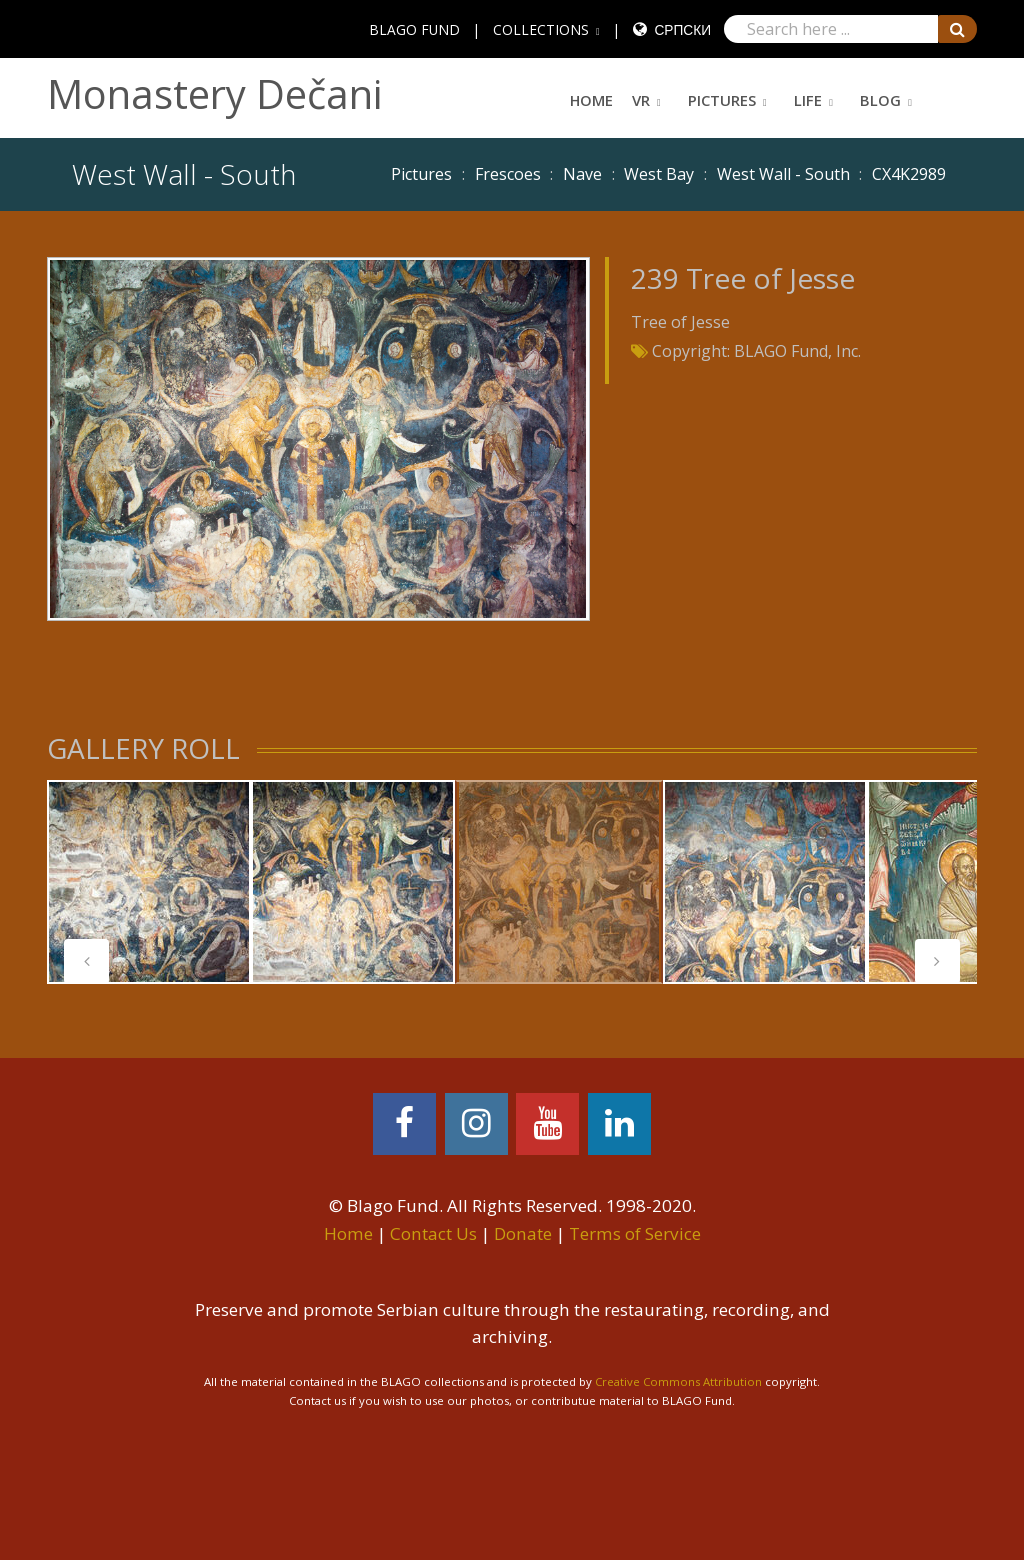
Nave (582, 174)
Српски (682, 29)
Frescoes (508, 174)
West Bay (659, 174)
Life (808, 100)
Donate (523, 1233)
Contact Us (433, 1233)
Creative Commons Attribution (678, 1381)
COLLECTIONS (541, 29)
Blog (880, 100)
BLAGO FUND (414, 29)
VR (641, 100)
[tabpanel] (149, 882)
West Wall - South (783, 174)
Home (591, 100)
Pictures (722, 100)
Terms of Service (635, 1233)
